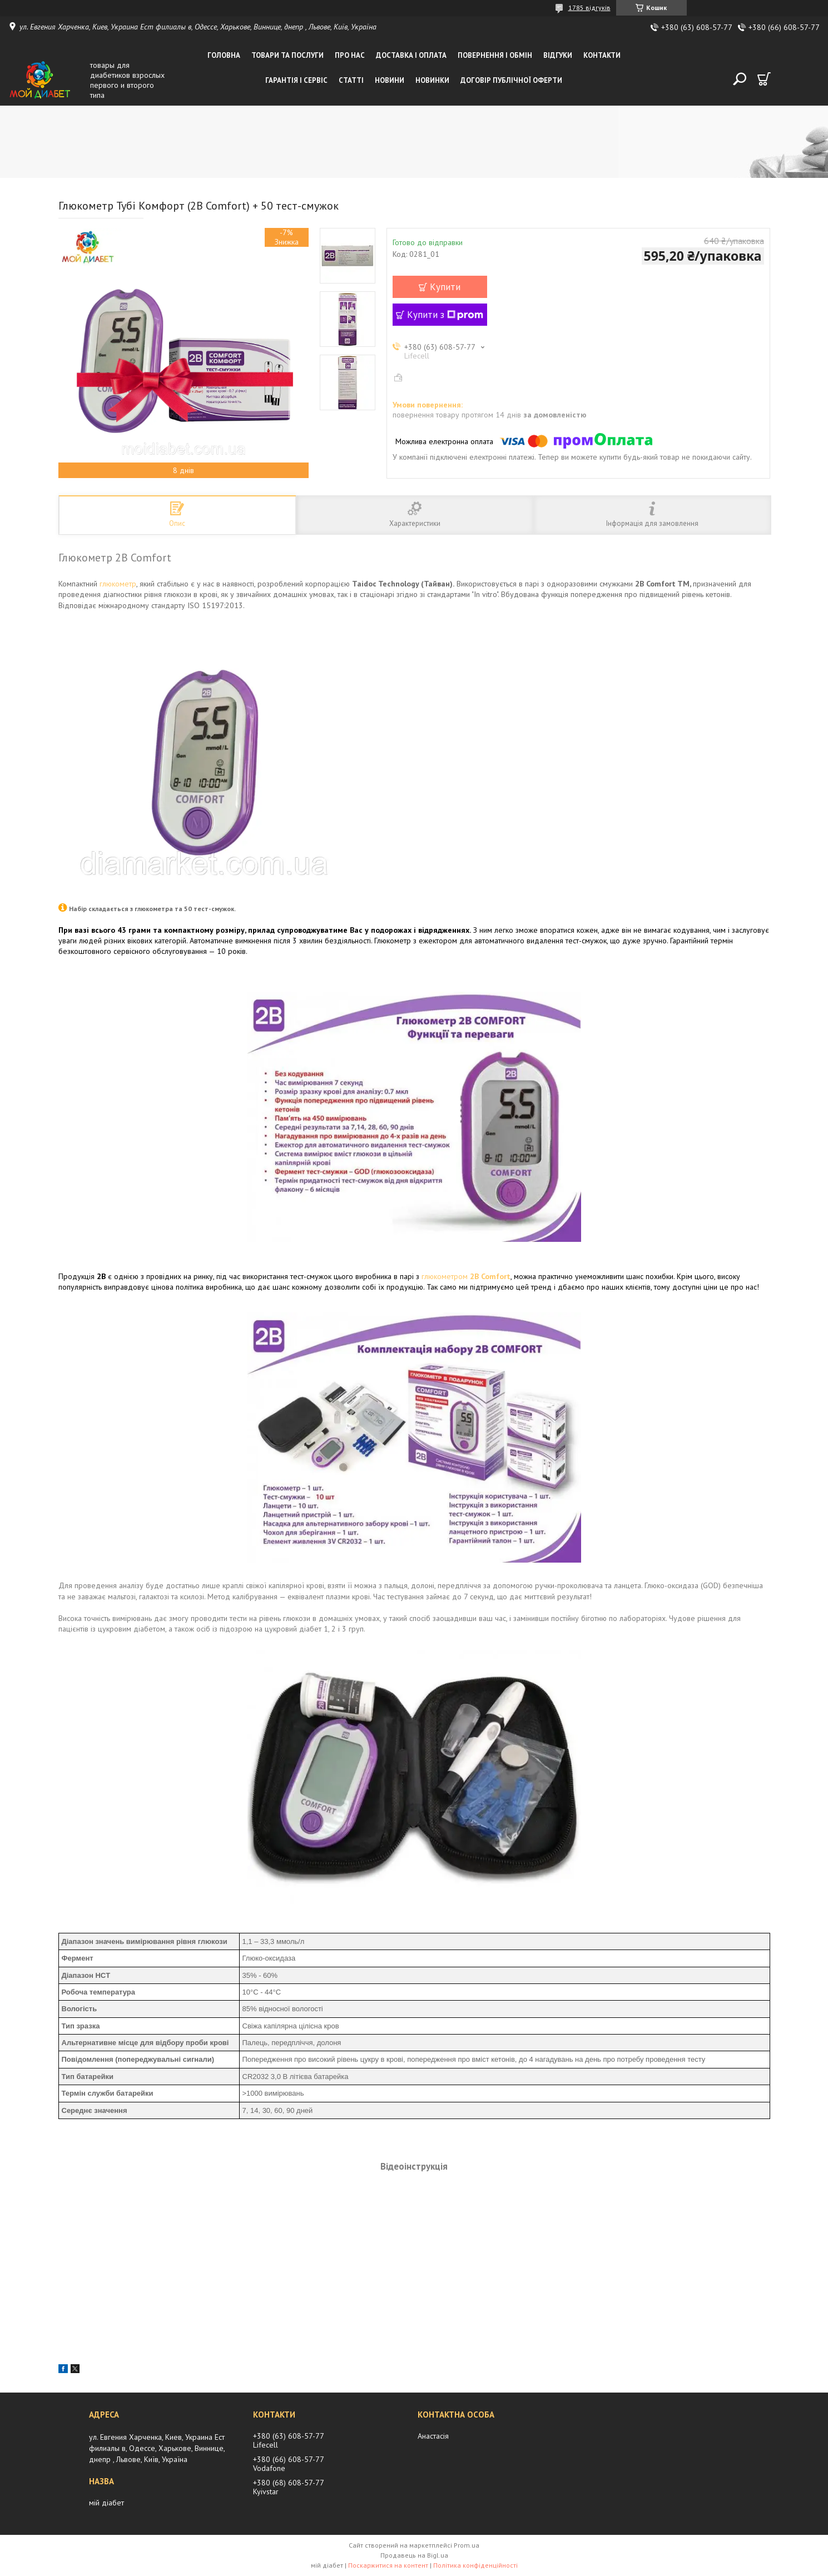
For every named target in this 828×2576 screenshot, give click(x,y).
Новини (389, 80)
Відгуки (557, 55)
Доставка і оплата (411, 55)
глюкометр (118, 584)
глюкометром (466, 1276)
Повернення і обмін (495, 55)
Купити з (445, 315)
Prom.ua (466, 2545)
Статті (351, 80)
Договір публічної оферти (511, 80)
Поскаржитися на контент (388, 2565)
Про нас (350, 55)
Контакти (602, 55)
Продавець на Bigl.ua (414, 2555)
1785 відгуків (589, 7)
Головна (223, 55)
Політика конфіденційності (475, 2565)
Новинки (432, 80)
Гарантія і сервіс (296, 80)
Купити (445, 287)
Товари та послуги (287, 55)
